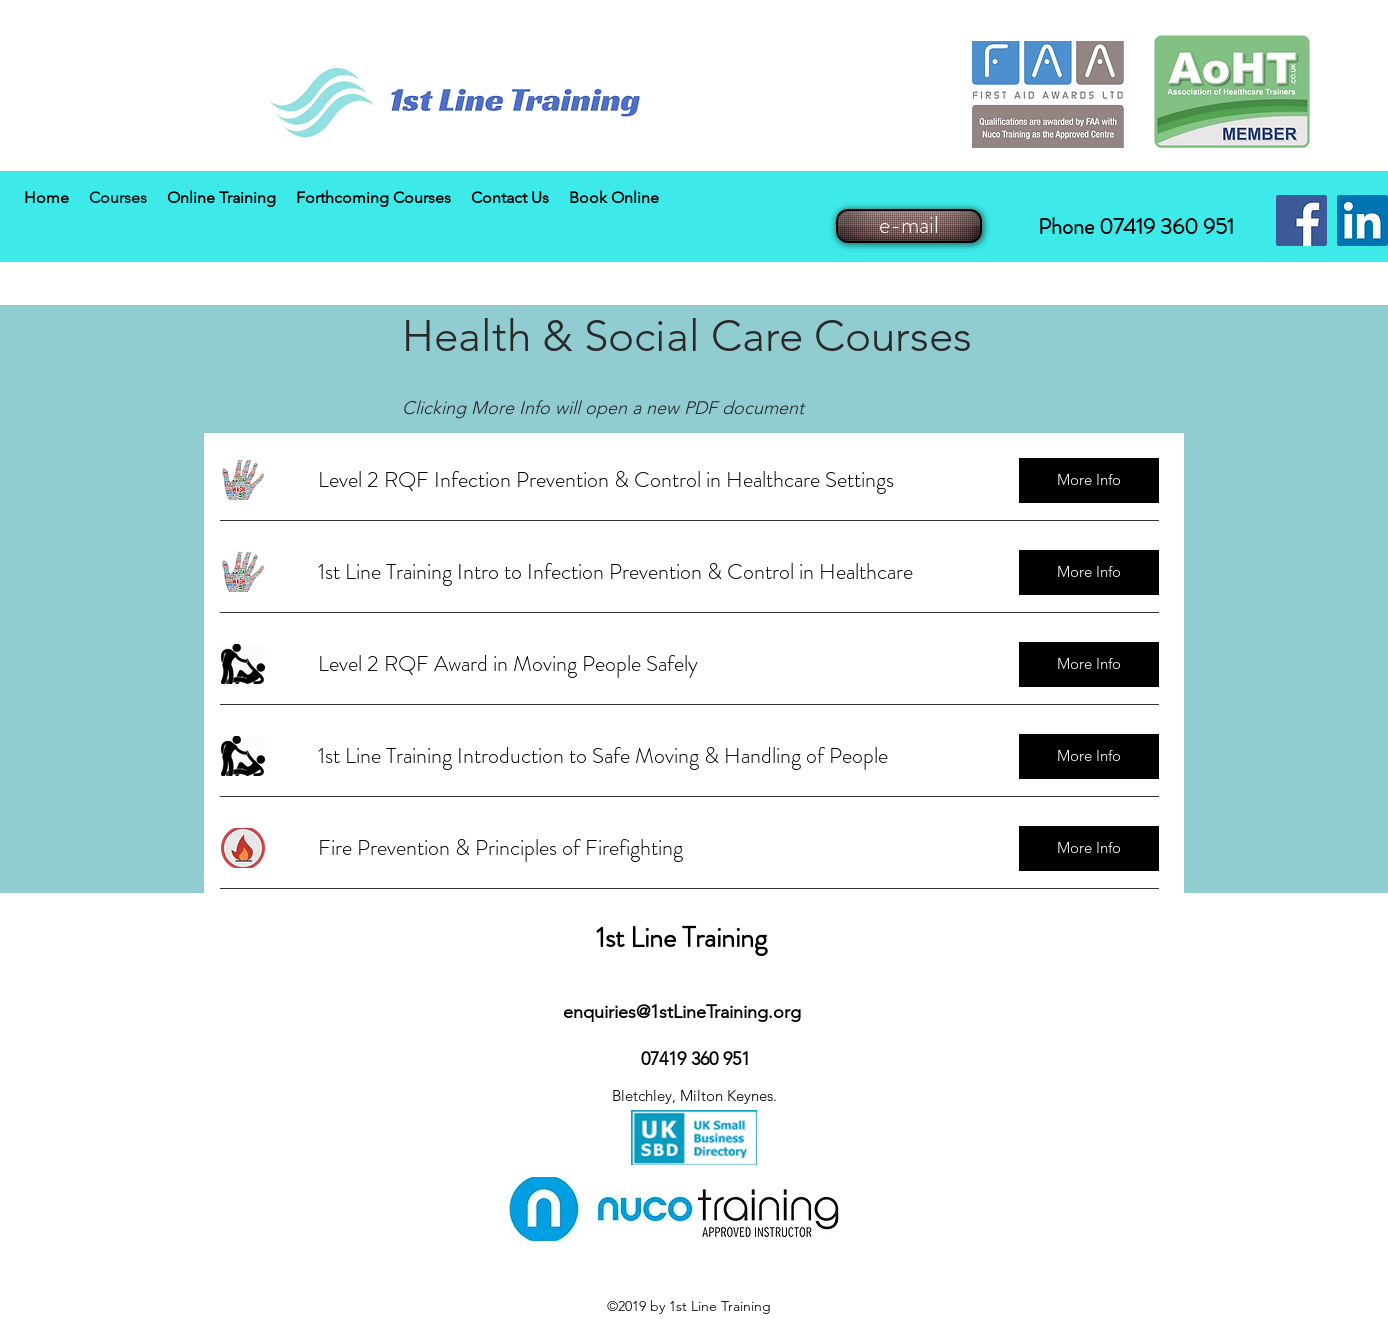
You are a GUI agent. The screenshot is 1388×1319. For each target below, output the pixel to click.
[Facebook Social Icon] (1301, 220)
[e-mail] (909, 226)
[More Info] (1089, 480)
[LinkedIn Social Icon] (1362, 220)
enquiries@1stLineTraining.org (682, 1012)
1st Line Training (681, 938)
